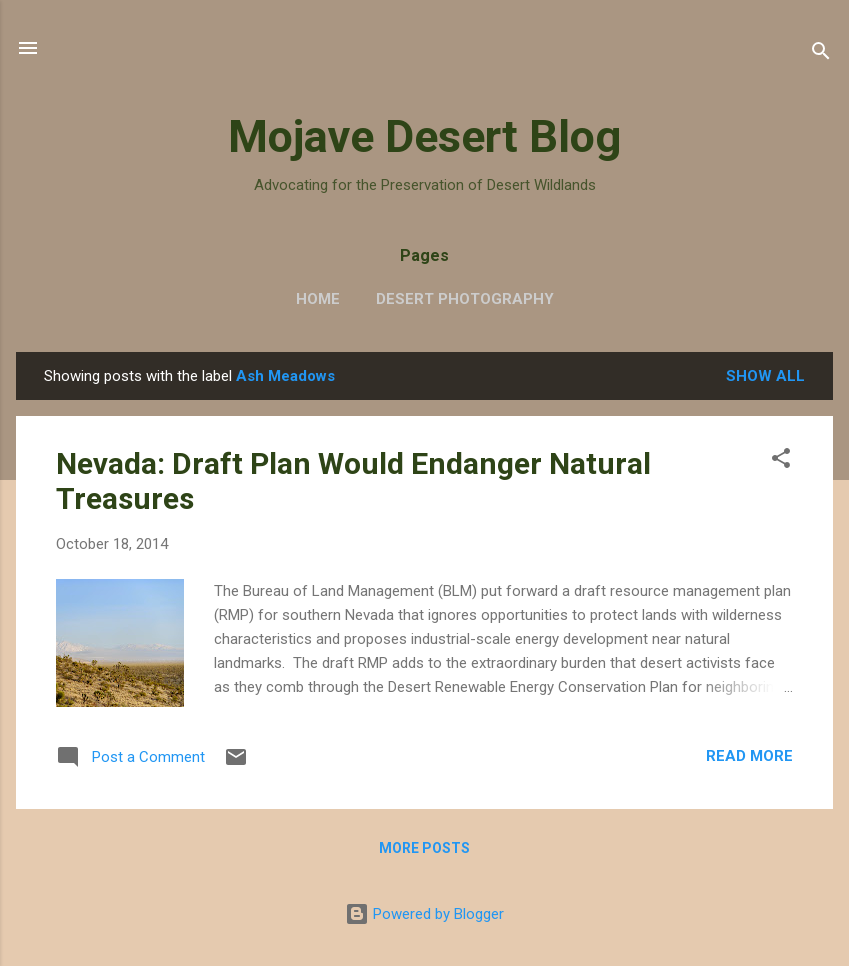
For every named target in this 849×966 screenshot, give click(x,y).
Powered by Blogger (424, 914)
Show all (765, 376)
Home (318, 299)
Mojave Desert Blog (424, 136)
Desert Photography (465, 299)
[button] (781, 461)
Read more (749, 756)
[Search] (821, 54)
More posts (424, 848)
